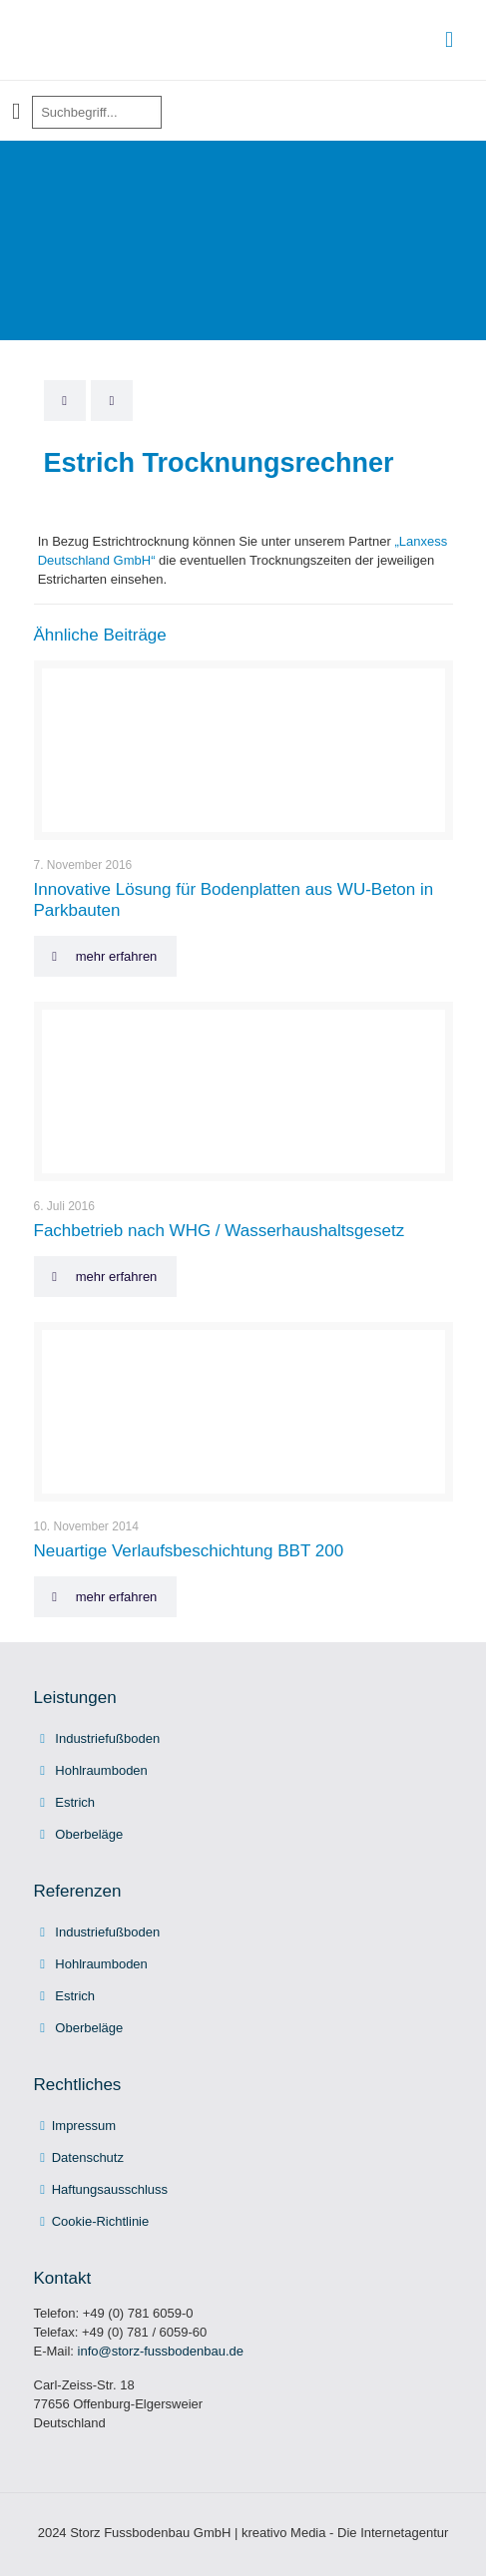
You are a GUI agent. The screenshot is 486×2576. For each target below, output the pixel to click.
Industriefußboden (107, 1738)
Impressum (84, 2125)
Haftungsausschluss (110, 2189)
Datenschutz (88, 2157)
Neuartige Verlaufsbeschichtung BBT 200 (189, 1550)
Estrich (75, 1802)
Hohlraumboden (101, 1770)
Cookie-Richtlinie (101, 2221)
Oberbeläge (89, 1834)
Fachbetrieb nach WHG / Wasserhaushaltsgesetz (219, 1230)
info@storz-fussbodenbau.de (160, 2351)
